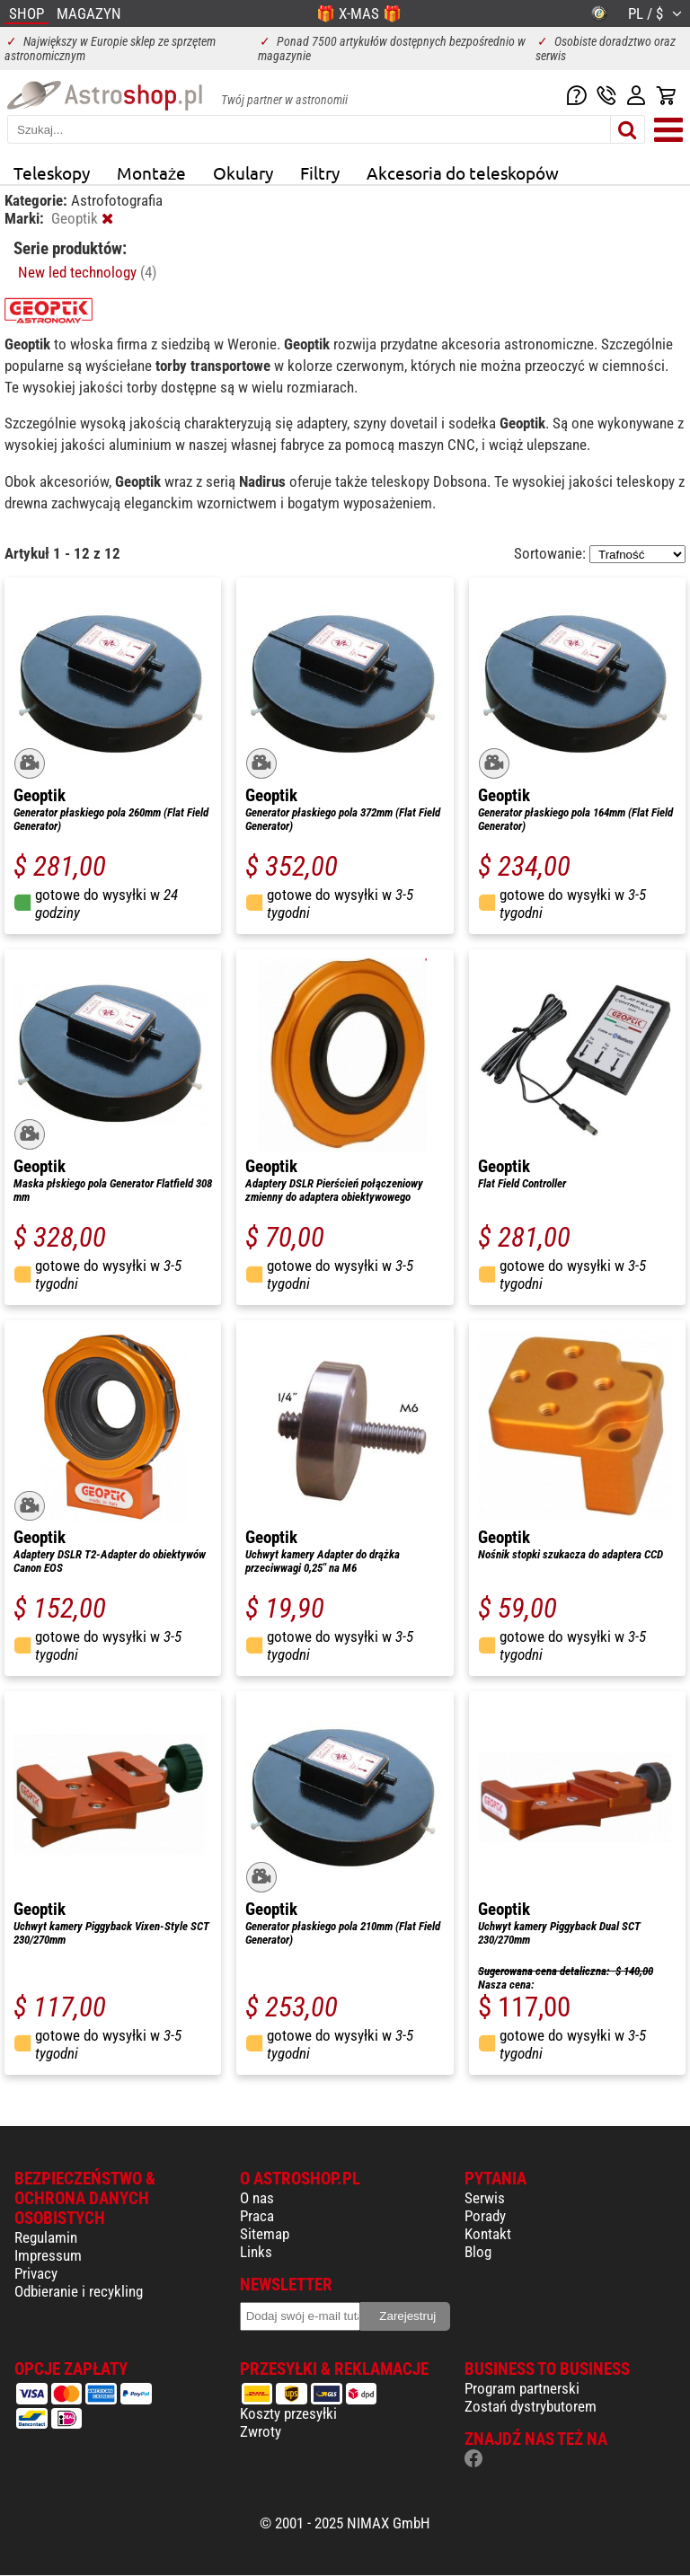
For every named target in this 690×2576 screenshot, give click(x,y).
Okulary (243, 172)
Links (256, 2252)
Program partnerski (521, 2388)
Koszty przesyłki (288, 2413)
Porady (485, 2216)
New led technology (87, 272)
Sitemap (264, 2234)
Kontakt (487, 2234)
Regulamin (45, 2237)
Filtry (320, 172)
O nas (257, 2198)
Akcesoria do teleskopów (463, 172)
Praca (257, 2216)
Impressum (48, 2255)
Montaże (151, 172)
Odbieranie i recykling (78, 2291)
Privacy (36, 2273)
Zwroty (260, 2431)
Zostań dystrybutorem (530, 2406)
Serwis (484, 2198)
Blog (477, 2252)
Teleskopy (51, 172)
